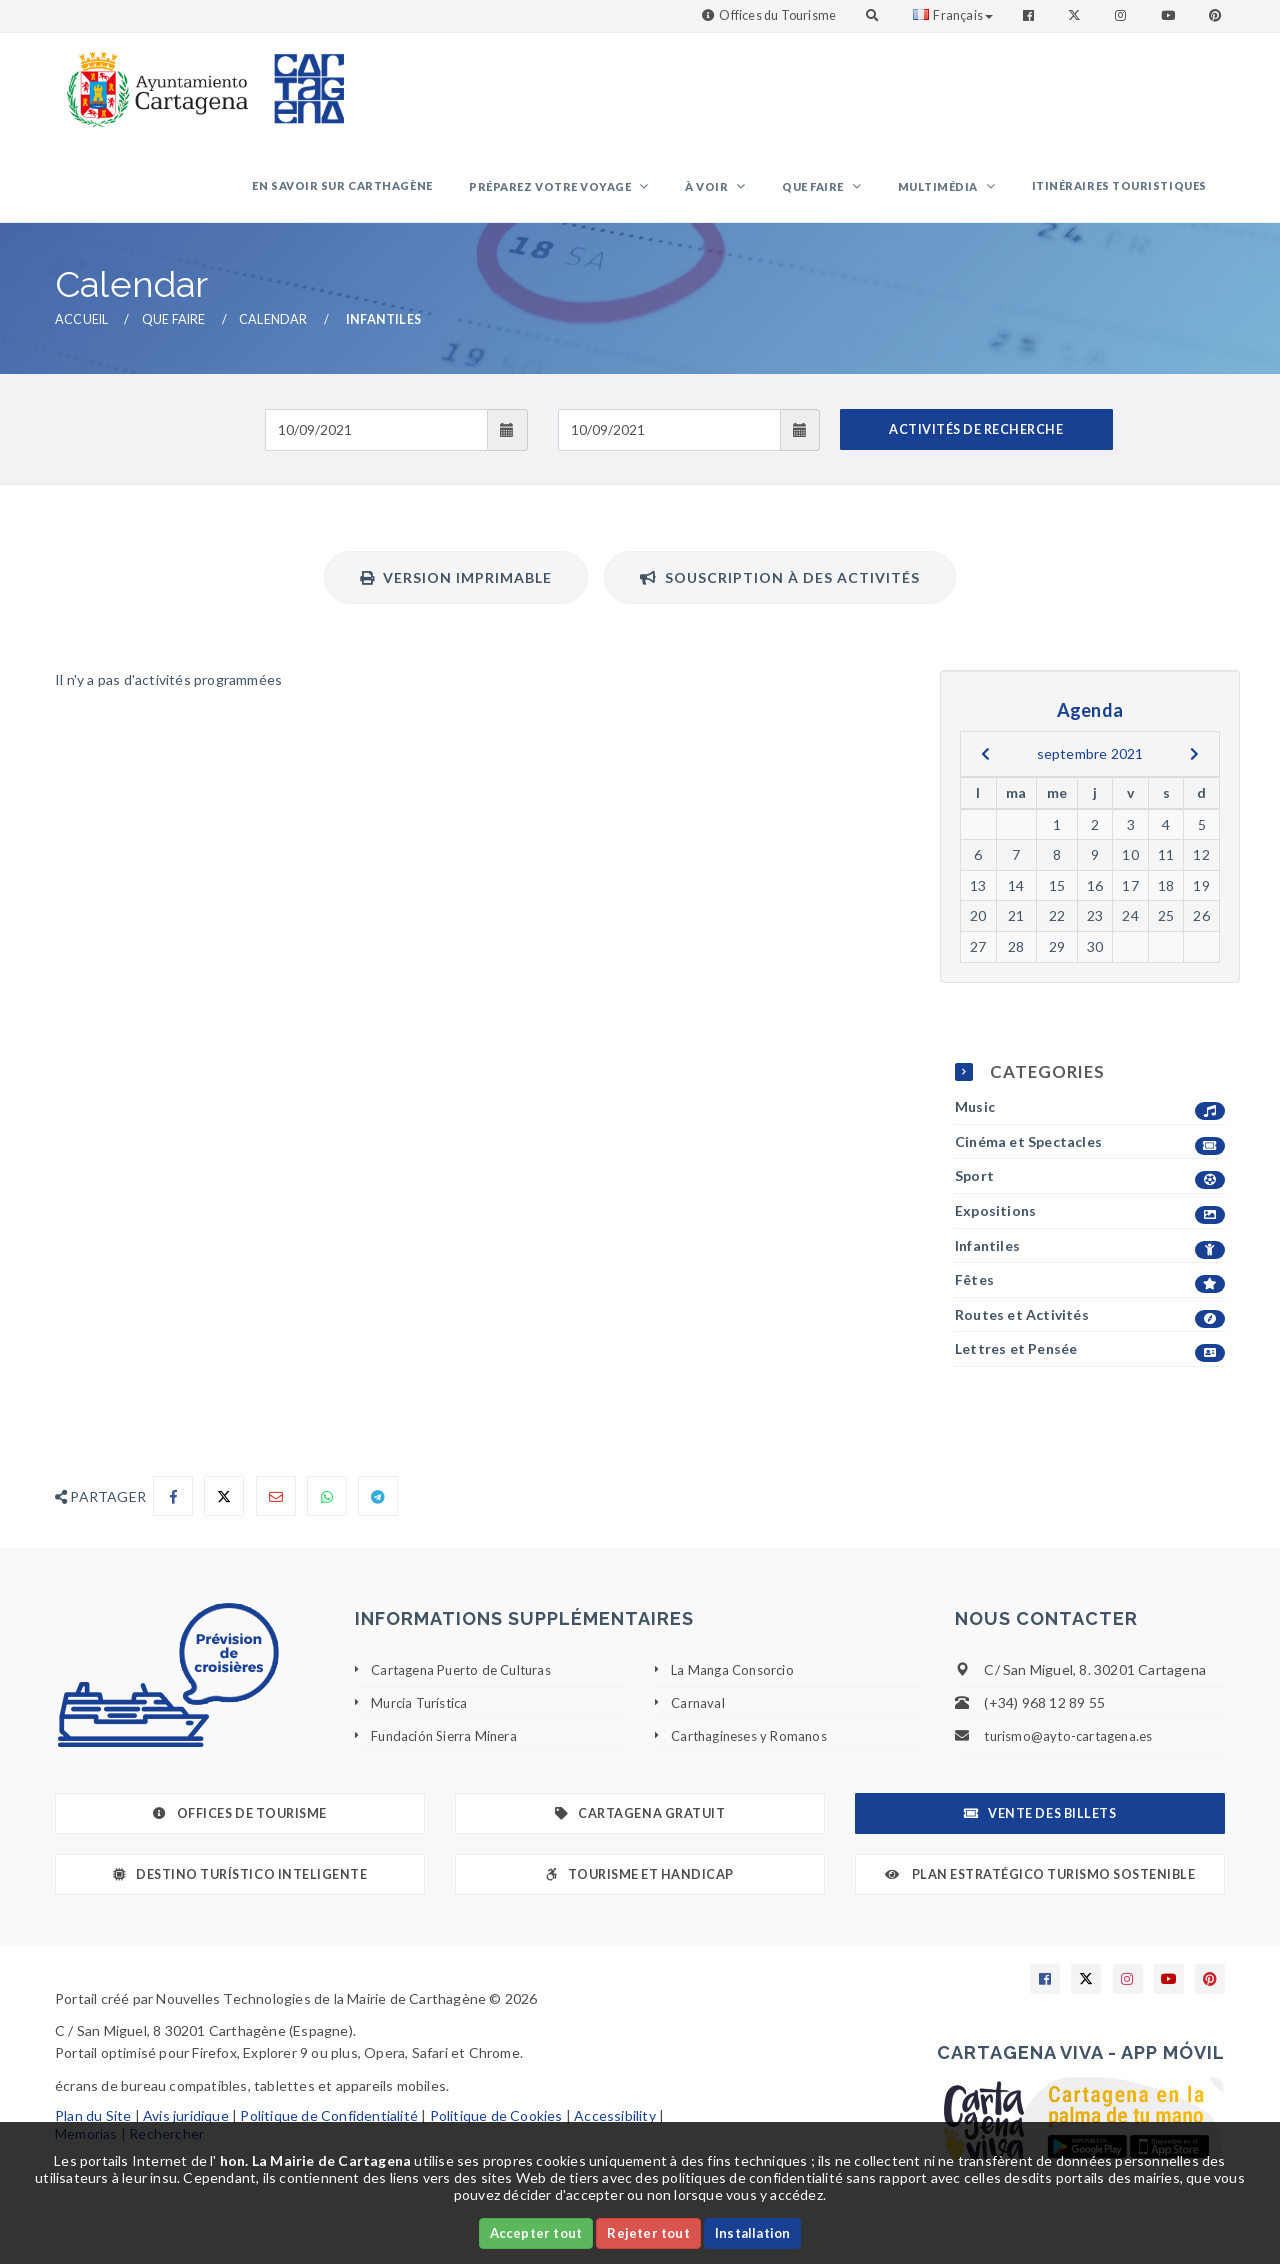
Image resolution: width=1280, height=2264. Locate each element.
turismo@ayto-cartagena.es (1073, 1748)
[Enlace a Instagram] (1122, 15)
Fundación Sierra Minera (448, 1747)
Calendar (273, 332)
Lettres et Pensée (1090, 1362)
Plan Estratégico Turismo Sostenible (1040, 1887)
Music (1090, 1120)
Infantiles (1090, 1258)
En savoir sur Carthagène (411, 191)
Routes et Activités (1090, 1327)
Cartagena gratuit (640, 1826)
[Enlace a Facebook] (1030, 15)
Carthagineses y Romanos (755, 1747)
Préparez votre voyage (607, 193)
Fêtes (1090, 1293)
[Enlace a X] (1086, 1992)
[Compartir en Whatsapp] (327, 1509)
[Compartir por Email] (276, 1509)
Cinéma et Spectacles (1090, 1154)
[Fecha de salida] (669, 442)
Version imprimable (456, 589)
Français (953, 15)
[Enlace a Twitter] (1076, 15)
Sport (1090, 1189)
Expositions (1090, 1224)
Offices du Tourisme (777, 15)
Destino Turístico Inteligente (240, 1887)
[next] (1194, 766)
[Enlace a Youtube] (1170, 15)
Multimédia (957, 193)
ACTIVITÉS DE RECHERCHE (976, 441)
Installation (752, 2233)
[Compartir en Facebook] (173, 1509)
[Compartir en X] (224, 1509)
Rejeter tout (648, 2233)
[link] (153, 79)
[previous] (985, 766)
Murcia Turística (422, 1714)
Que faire (845, 193)
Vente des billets (1040, 1826)
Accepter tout (536, 2233)
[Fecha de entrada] (376, 442)
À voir (752, 193)
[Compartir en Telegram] (378, 1509)
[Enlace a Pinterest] (1217, 15)
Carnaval (699, 1714)
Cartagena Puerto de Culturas (468, 1682)
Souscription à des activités (780, 589)
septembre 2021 (1090, 765)
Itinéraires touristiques (1125, 191)
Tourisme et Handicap (640, 1887)
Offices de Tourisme (239, 1826)
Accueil (81, 332)
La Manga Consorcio (736, 1682)
